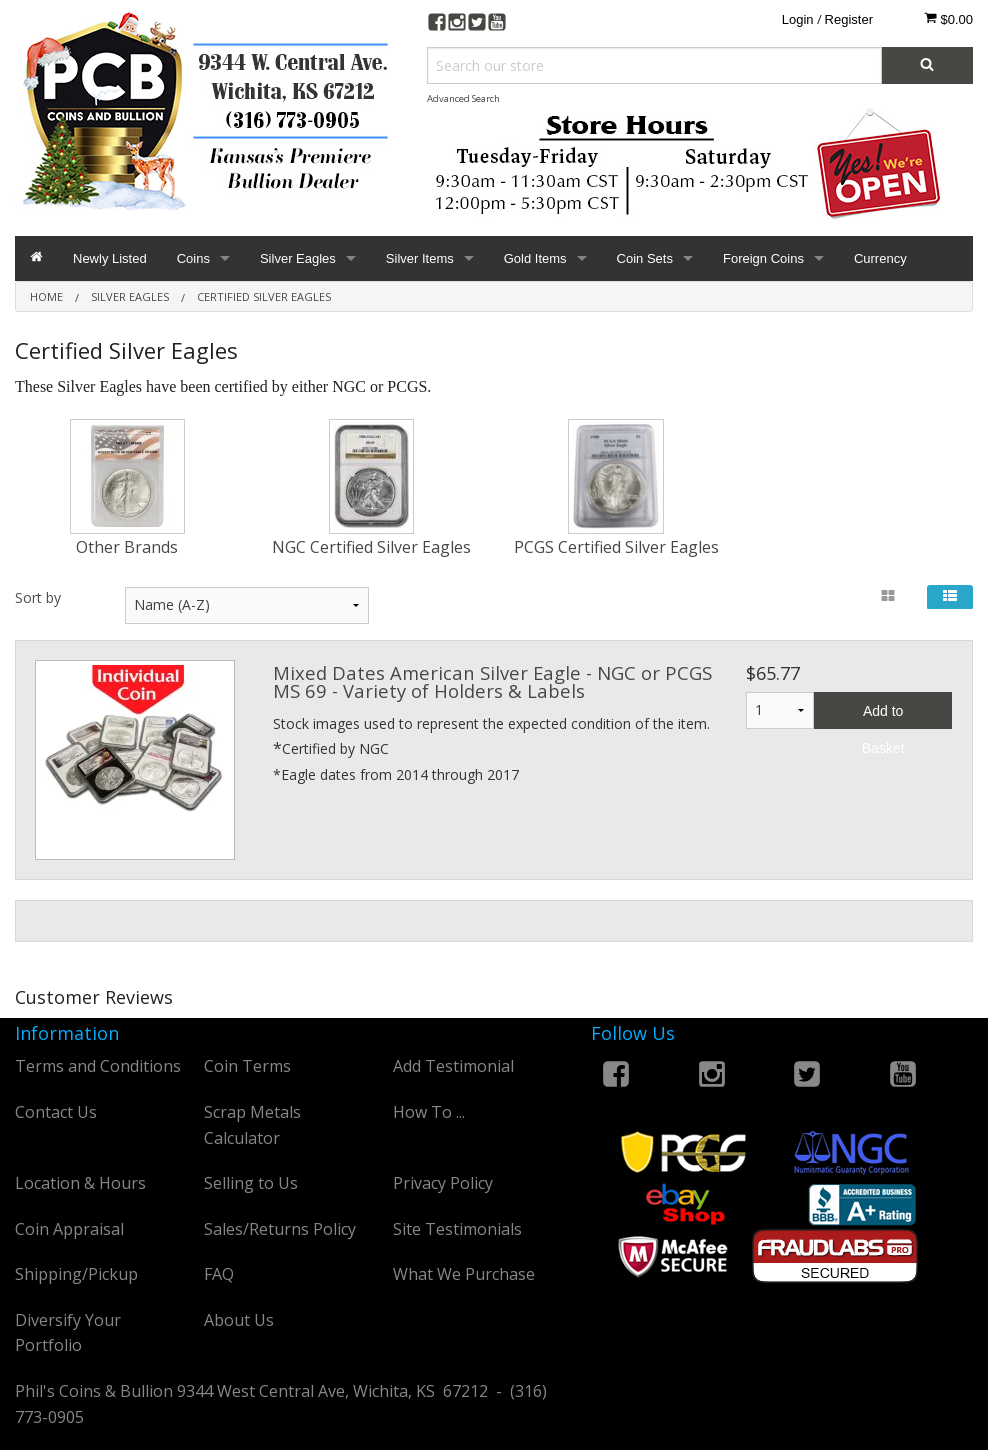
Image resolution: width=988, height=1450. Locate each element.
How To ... (429, 1112)
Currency (880, 258)
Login (798, 19)
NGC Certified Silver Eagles (371, 547)
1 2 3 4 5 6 (780, 710)
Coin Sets (645, 258)
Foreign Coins (763, 258)
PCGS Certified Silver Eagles (616, 547)
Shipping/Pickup (76, 1274)
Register (849, 19)
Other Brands (127, 547)
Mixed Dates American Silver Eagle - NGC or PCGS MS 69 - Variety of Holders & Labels (492, 681)
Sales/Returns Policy (280, 1229)
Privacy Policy (443, 1183)
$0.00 (948, 19)
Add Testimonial (453, 1066)
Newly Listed (110, 258)
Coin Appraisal (69, 1229)
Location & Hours (80, 1183)
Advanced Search (463, 98)
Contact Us (56, 1112)
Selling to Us (251, 1183)
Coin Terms (247, 1066)
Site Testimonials (457, 1229)
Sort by (38, 597)
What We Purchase (464, 1274)
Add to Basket (883, 716)
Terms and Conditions (98, 1066)
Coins (193, 258)
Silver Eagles (298, 258)
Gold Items (535, 258)
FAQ (219, 1274)
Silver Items (420, 258)
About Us (239, 1320)
